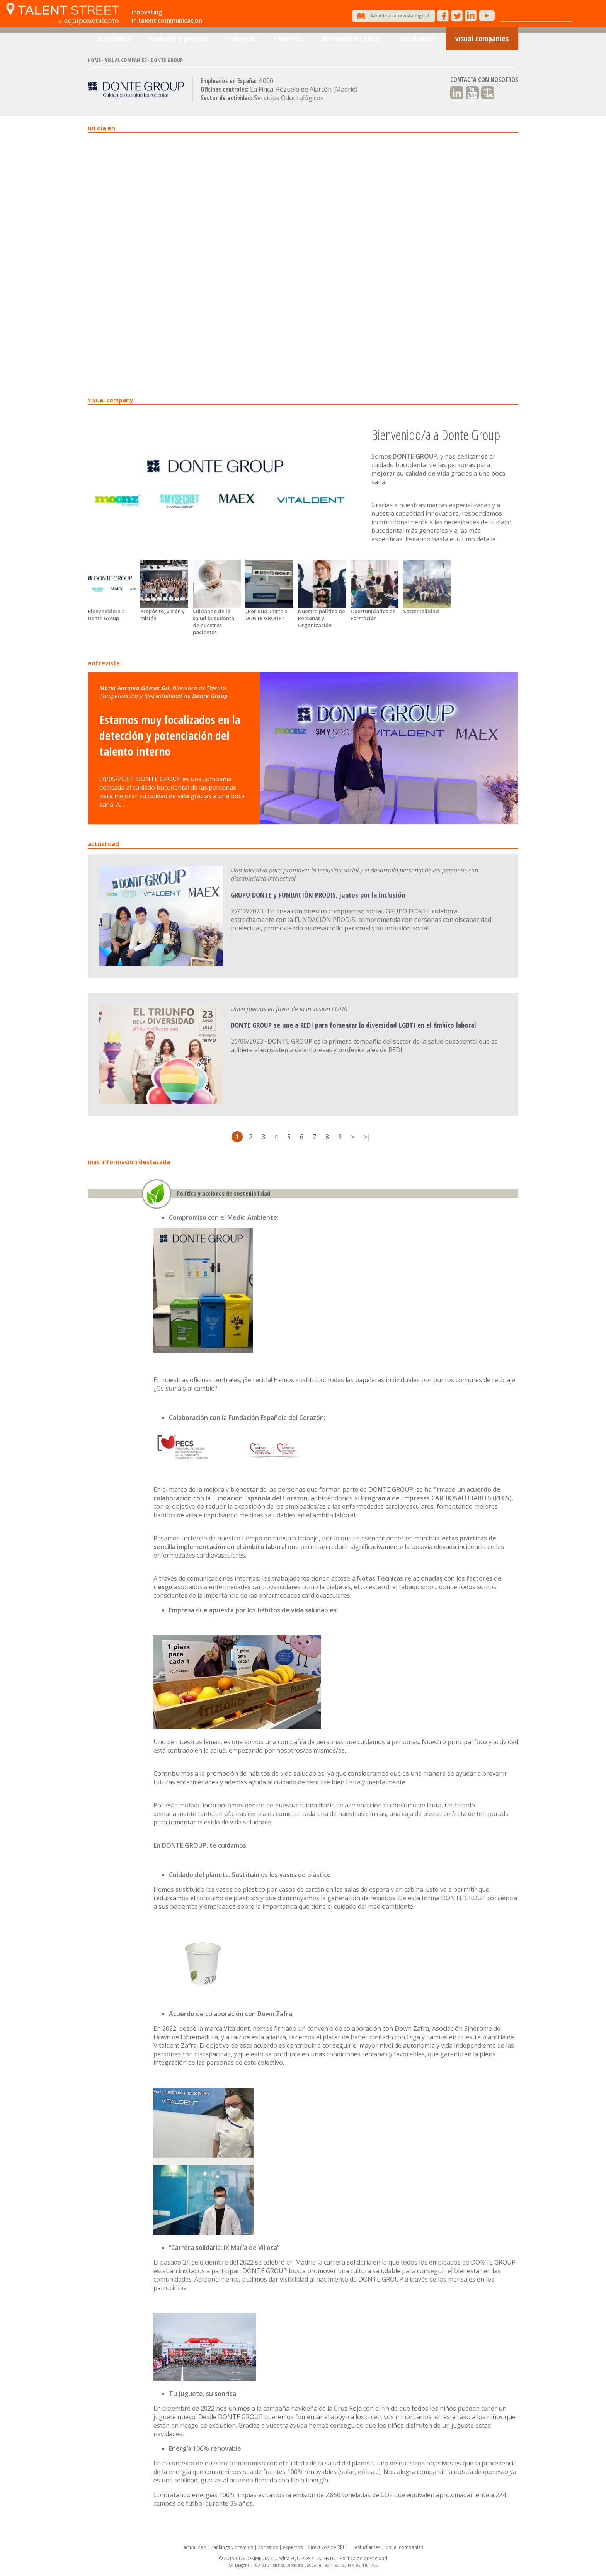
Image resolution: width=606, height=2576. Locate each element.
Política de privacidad (363, 2558)
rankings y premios (179, 42)
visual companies (482, 42)
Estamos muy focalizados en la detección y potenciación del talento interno (169, 735)
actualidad (114, 42)
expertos (288, 42)
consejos (241, 42)
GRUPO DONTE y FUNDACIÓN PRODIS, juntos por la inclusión (318, 894)
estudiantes (417, 42)
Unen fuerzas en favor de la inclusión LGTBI (289, 1009)
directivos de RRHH (350, 42)
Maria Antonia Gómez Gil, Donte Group (163, 692)
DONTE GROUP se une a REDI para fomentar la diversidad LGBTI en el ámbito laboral (353, 1025)
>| (367, 1136)
